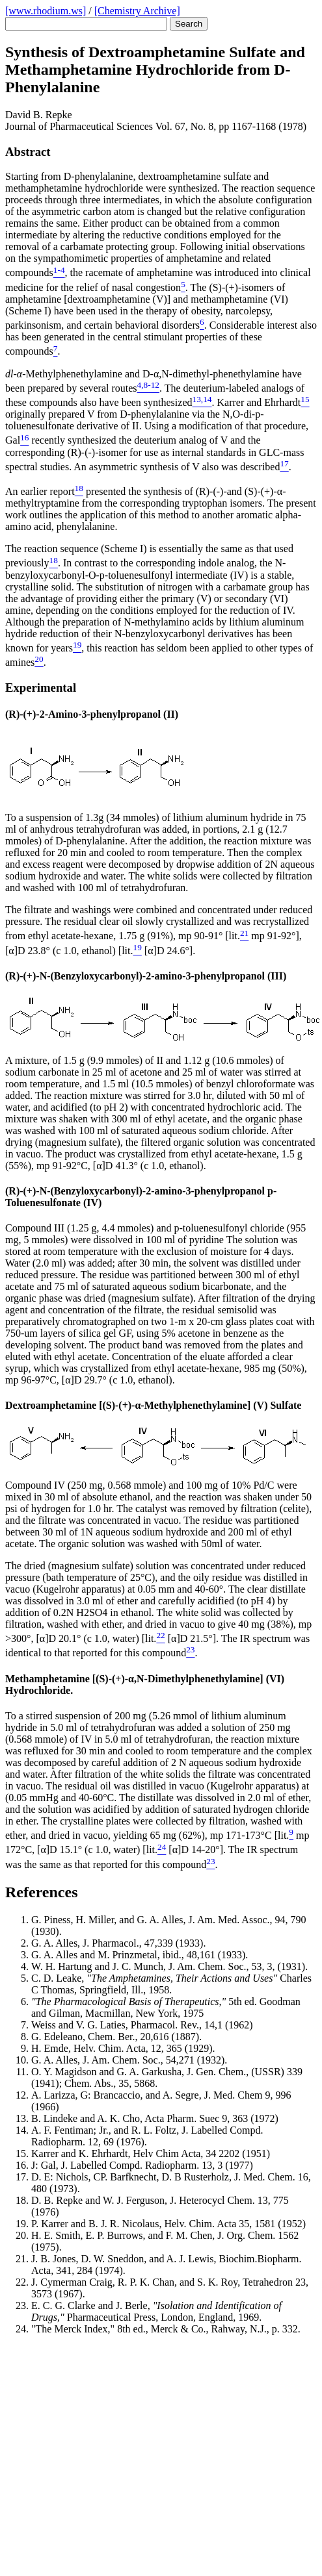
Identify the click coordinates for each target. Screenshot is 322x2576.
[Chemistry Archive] (137, 10)
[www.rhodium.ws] (45, 10)
